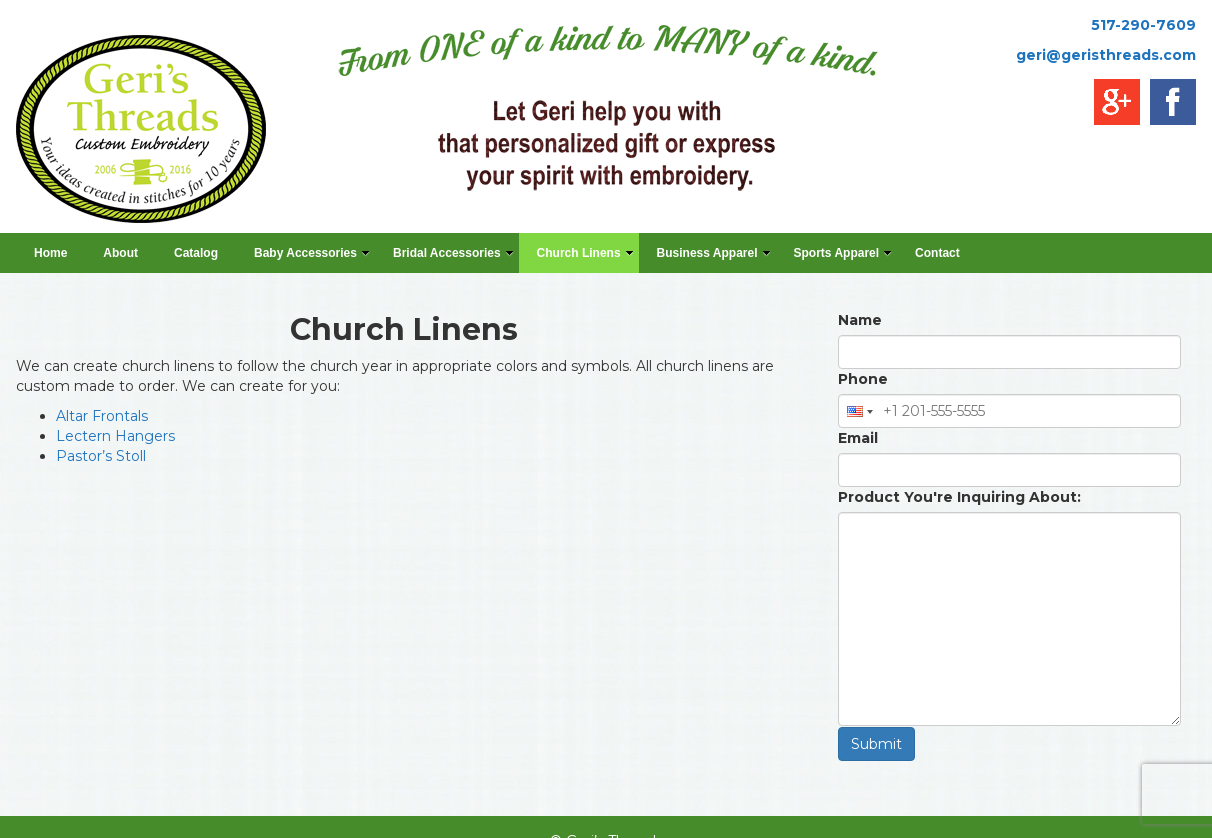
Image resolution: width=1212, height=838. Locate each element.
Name (860, 320)
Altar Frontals (102, 416)
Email (858, 438)
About (120, 253)
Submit (876, 744)
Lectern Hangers (115, 436)
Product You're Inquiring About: (959, 497)
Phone (863, 379)
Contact (937, 253)
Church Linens (585, 253)
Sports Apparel (843, 253)
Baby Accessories (312, 253)
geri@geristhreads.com (1106, 55)
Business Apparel (714, 253)
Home (50, 253)
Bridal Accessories (453, 253)
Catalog (196, 253)
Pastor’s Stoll (101, 456)
